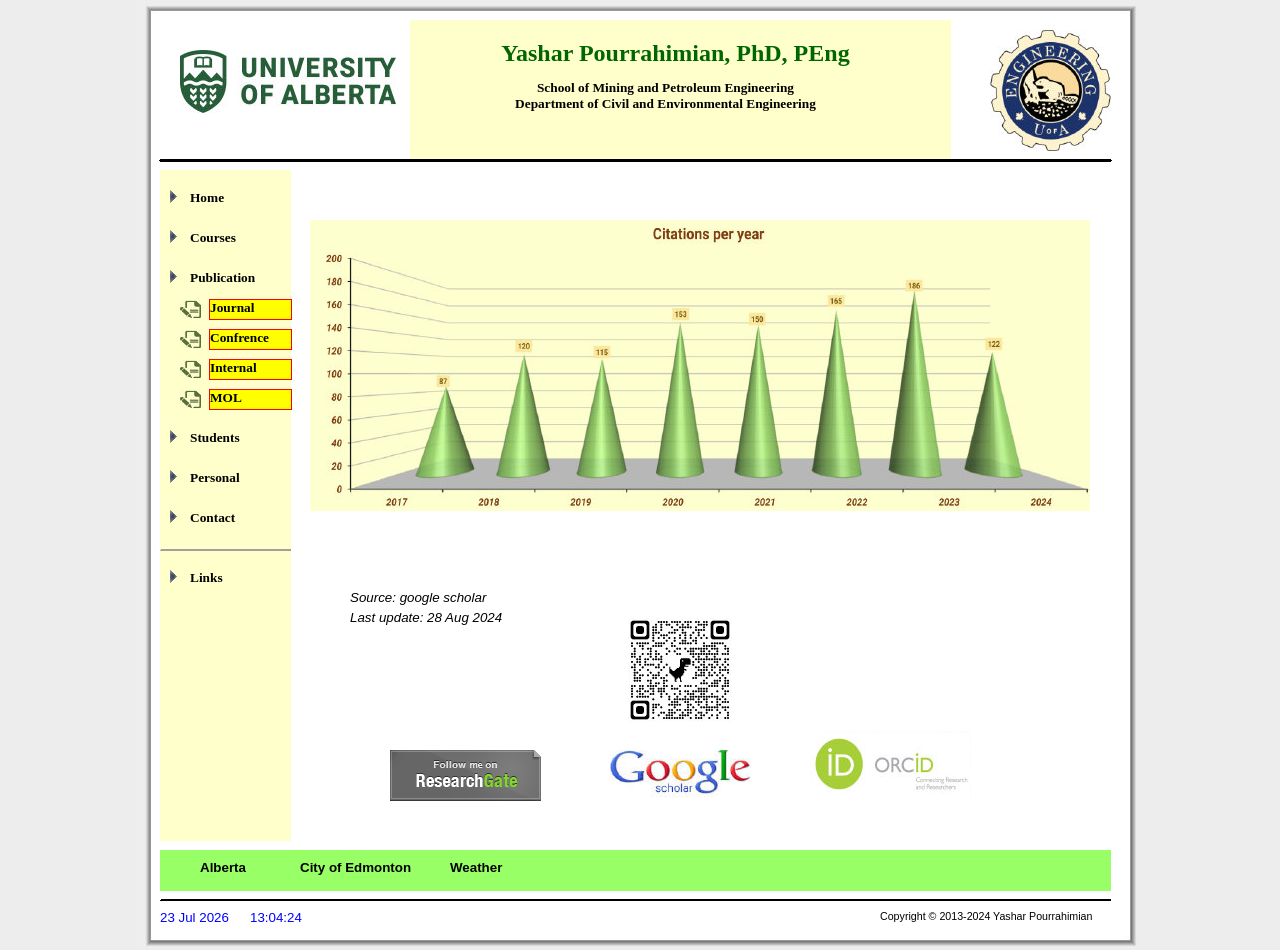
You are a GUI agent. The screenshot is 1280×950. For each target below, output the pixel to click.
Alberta (223, 867)
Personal (215, 477)
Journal (232, 307)
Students (215, 437)
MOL (226, 397)
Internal (233, 367)
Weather (476, 867)
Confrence (239, 337)
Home (207, 197)
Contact (212, 517)
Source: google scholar (418, 597)
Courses (213, 237)
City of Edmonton (355, 867)
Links (206, 577)
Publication (222, 277)
